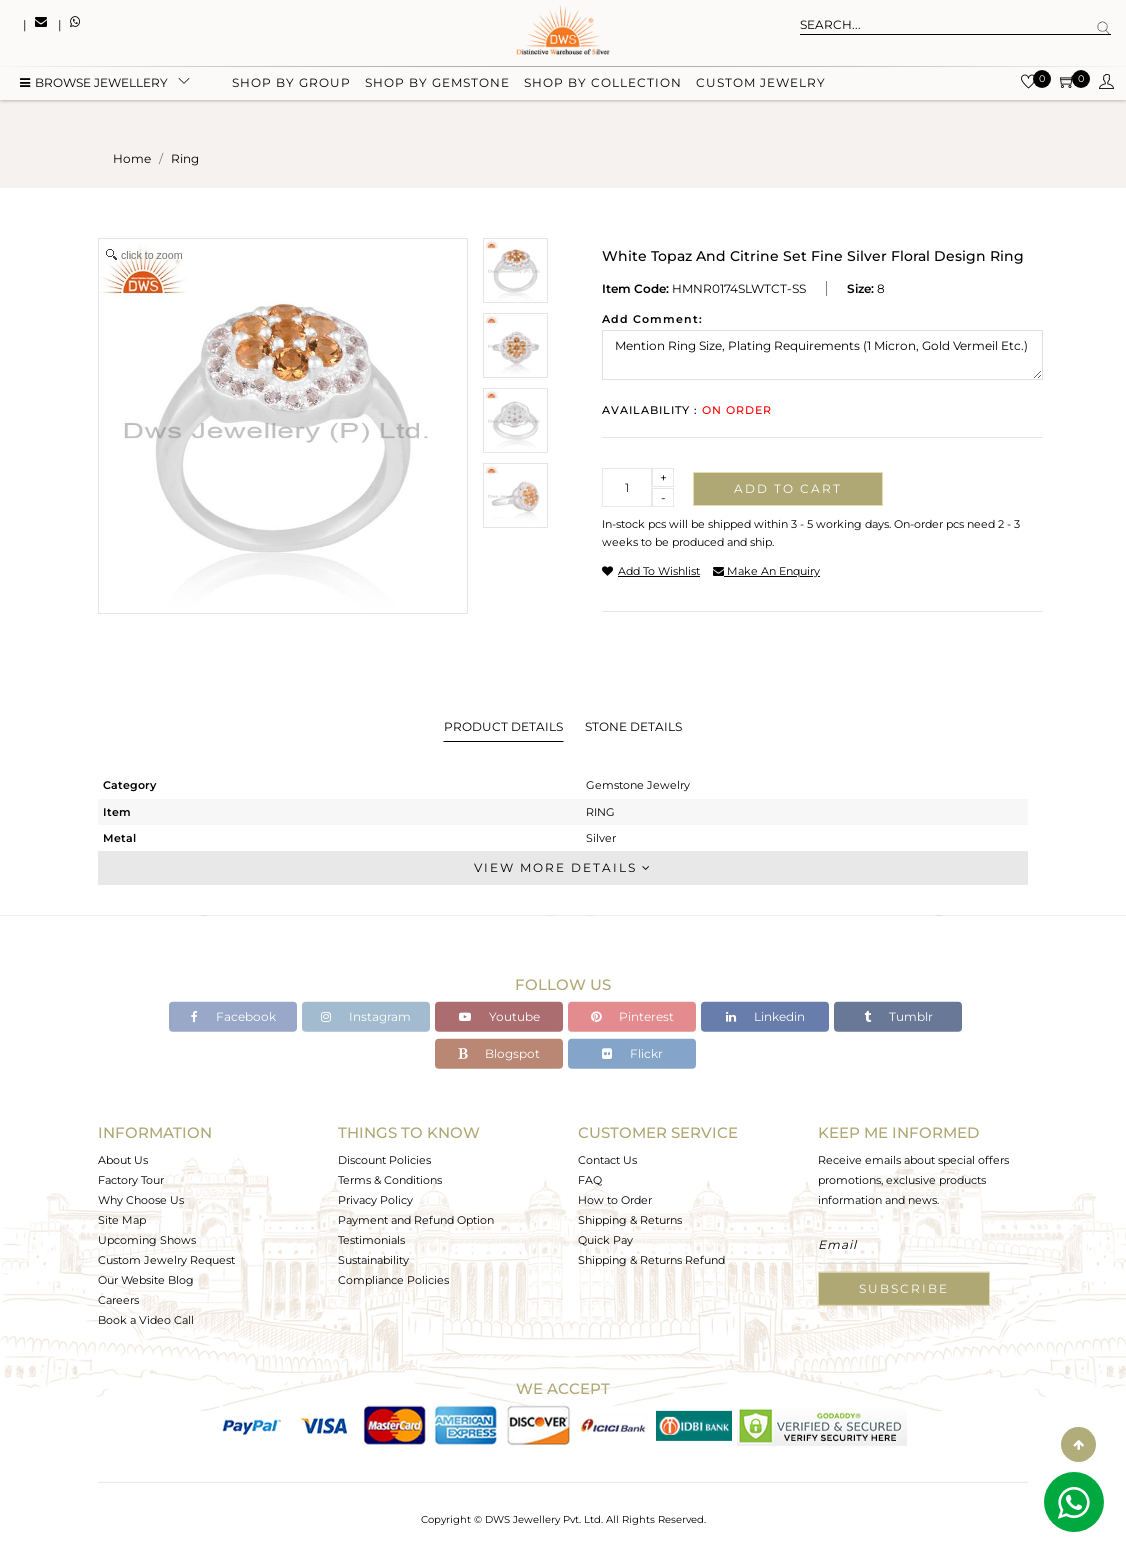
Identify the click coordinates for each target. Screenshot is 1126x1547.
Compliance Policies (393, 1280)
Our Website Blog (146, 1280)
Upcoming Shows (147, 1240)
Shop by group (291, 82)
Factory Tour (131, 1180)
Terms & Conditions (390, 1180)
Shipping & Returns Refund (651, 1260)
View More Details (563, 867)
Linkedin (765, 1016)
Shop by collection (603, 82)
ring (185, 158)
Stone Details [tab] (633, 726)
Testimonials (371, 1240)
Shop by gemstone (437, 82)
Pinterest (632, 1016)
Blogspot (499, 1053)
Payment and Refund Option (416, 1220)
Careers (118, 1300)
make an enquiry (766, 571)
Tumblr (898, 1016)
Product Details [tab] (503, 726)
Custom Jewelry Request (166, 1260)
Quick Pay (605, 1240)
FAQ (590, 1180)
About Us (123, 1160)
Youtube (499, 1016)
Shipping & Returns (630, 1220)
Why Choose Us (141, 1200)
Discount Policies (384, 1160)
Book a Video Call (146, 1320)
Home (132, 158)
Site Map (122, 1220)
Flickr (632, 1053)
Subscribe (904, 1288)
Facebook (233, 1016)
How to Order (615, 1200)
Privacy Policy (375, 1200)
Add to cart (788, 488)
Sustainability (373, 1260)
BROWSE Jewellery (94, 82)
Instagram (366, 1016)
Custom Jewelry (761, 82)
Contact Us (607, 1160)
